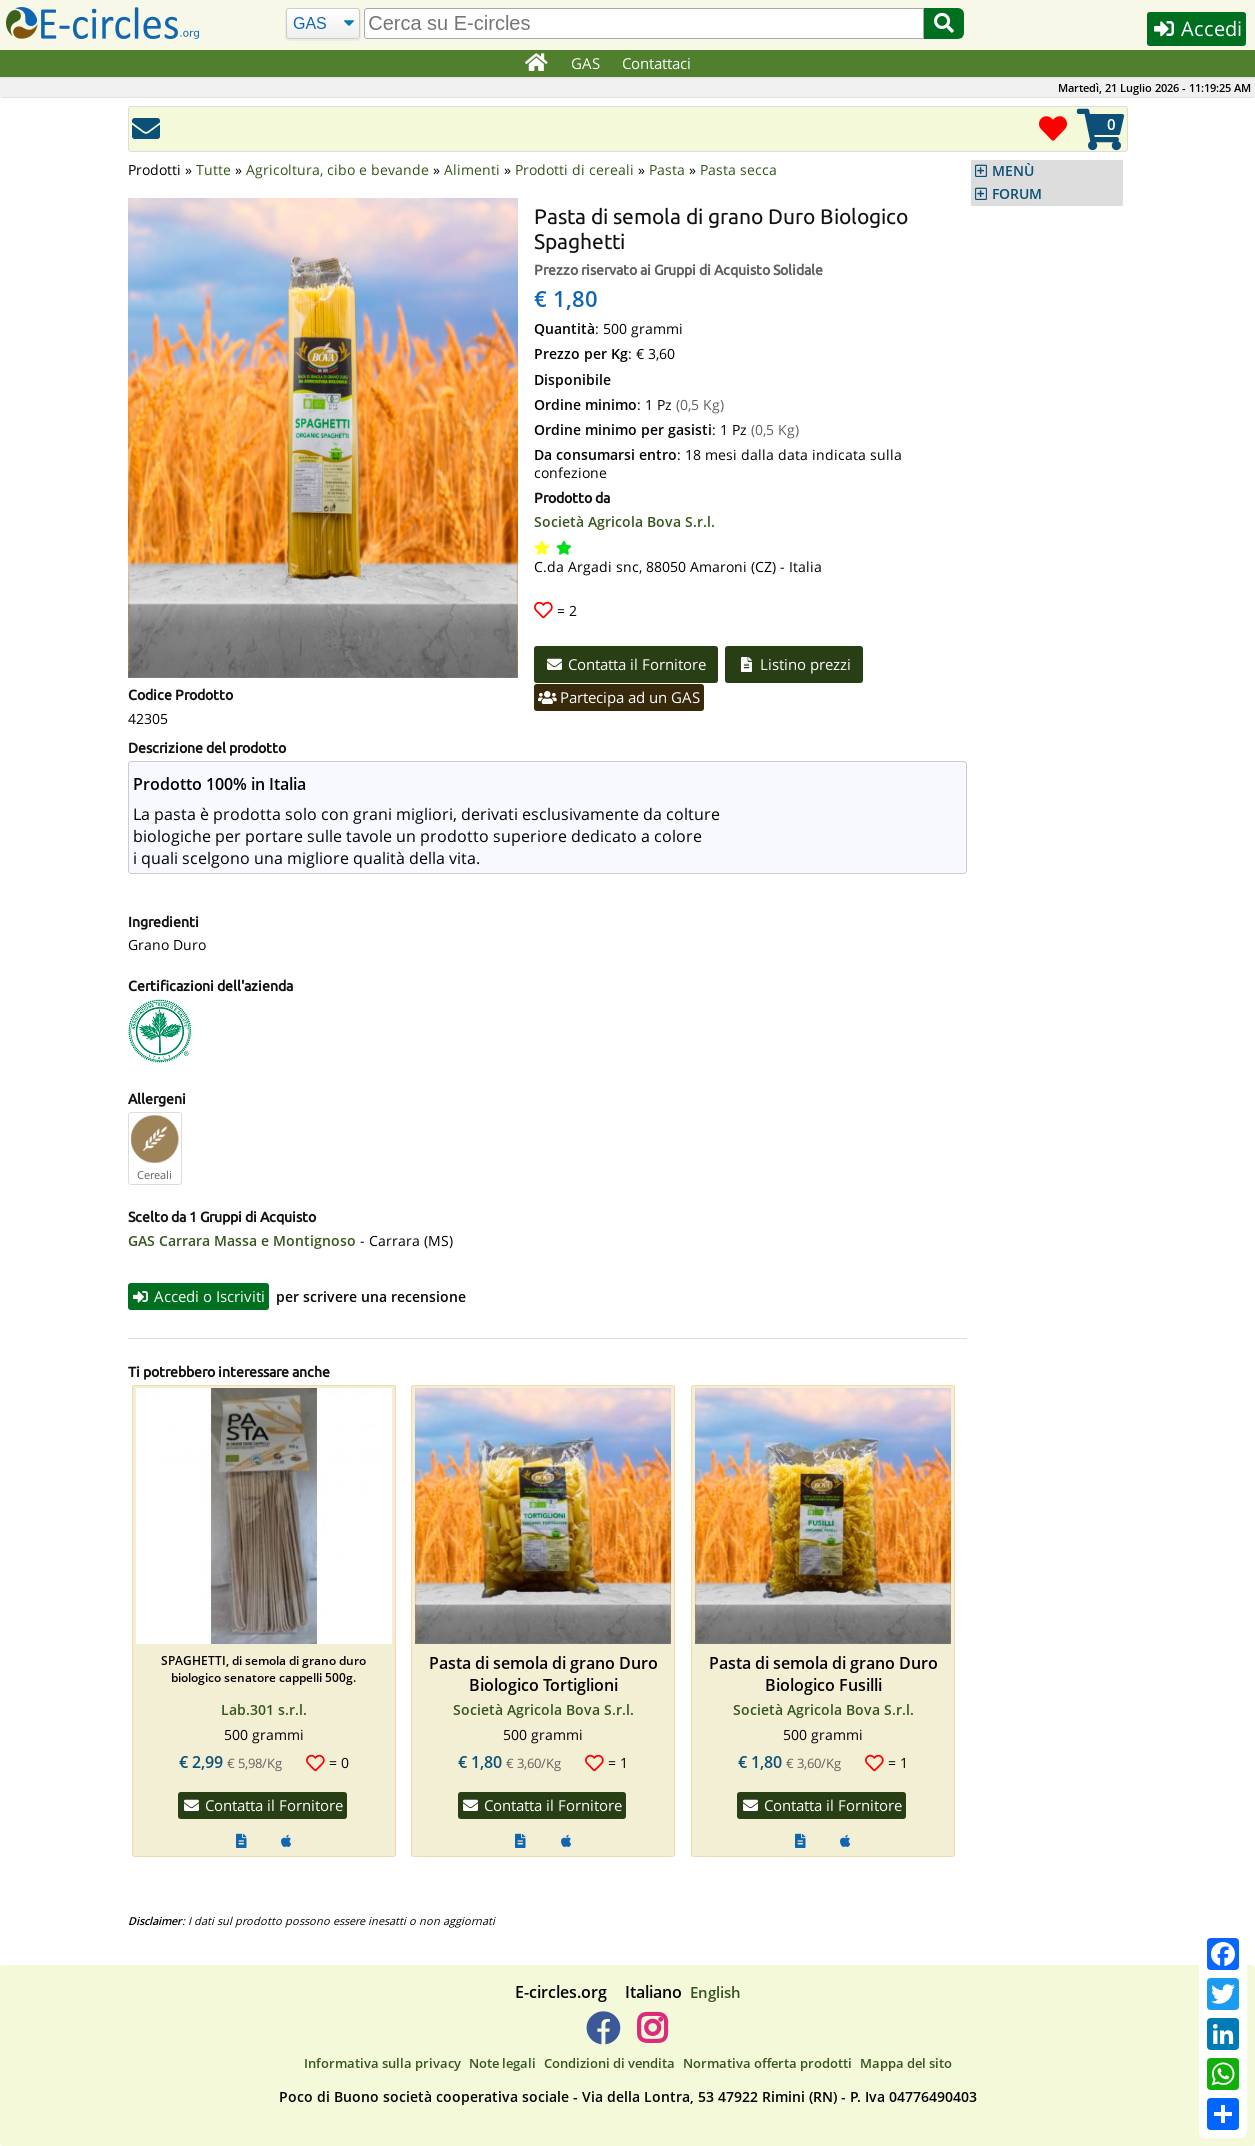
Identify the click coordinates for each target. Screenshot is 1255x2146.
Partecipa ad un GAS (619, 697)
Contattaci (656, 63)
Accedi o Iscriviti (199, 1296)
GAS (585, 63)
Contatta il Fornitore (626, 664)
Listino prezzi (794, 664)
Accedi (1196, 28)
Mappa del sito (906, 2063)
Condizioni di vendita (609, 2063)
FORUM (1017, 194)
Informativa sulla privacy (382, 2063)
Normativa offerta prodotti (767, 2063)
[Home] (536, 64)
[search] (644, 23)
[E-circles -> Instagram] (652, 2036)
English (715, 1992)
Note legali (502, 2063)
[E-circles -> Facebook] (602, 2036)
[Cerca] (323, 24)
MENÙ (1013, 171)
